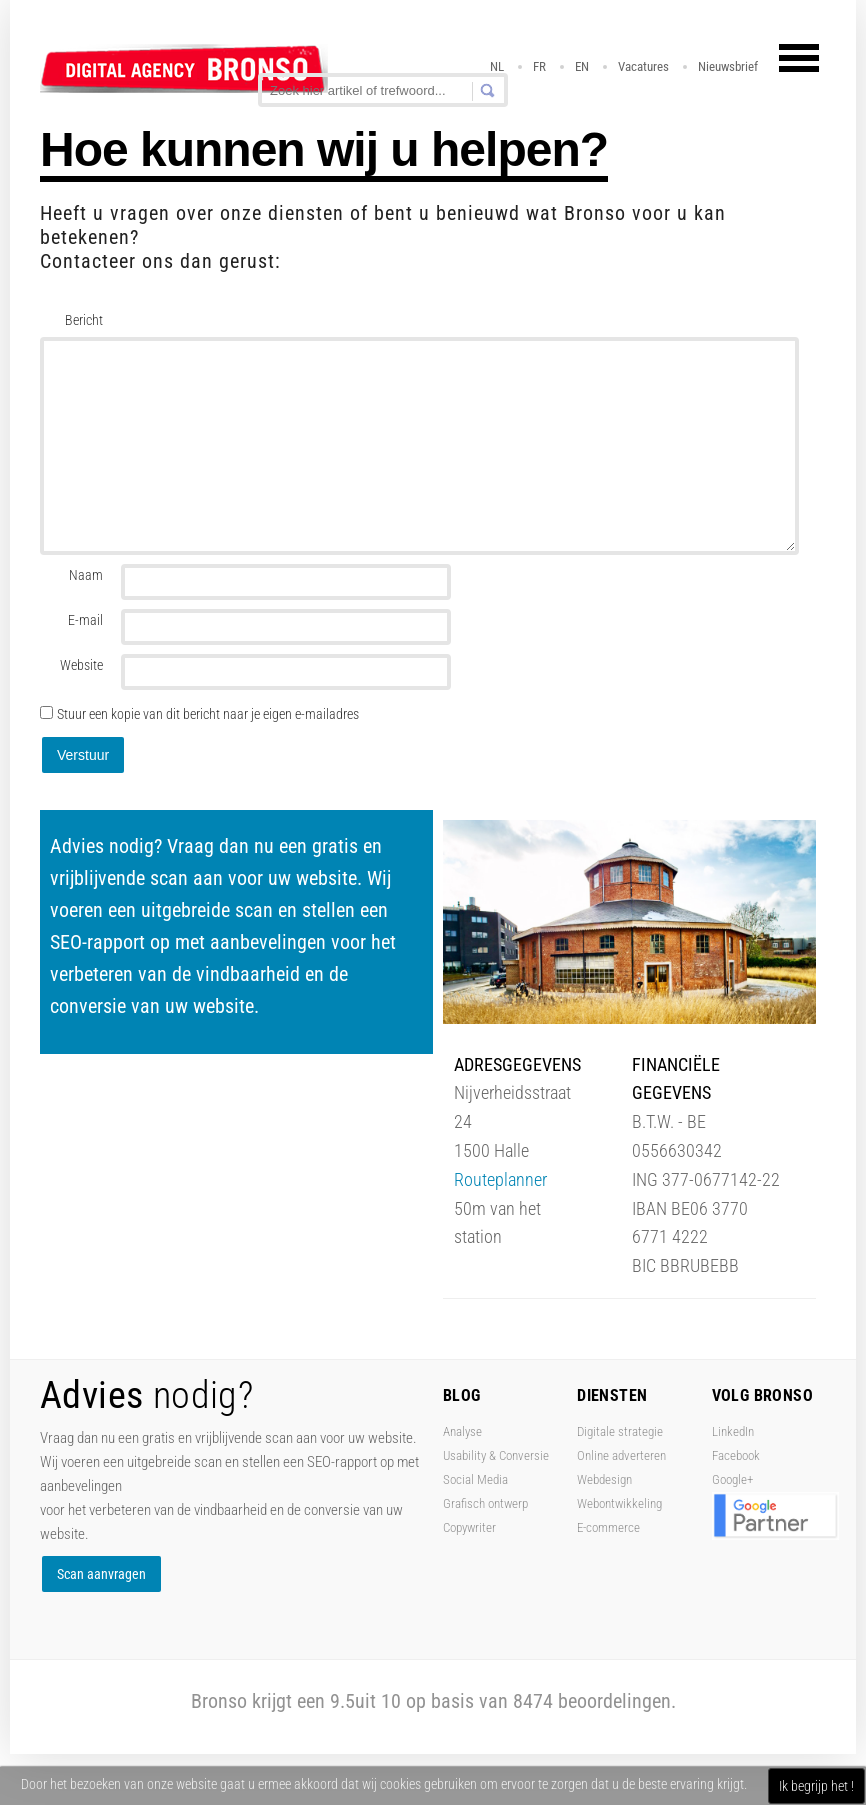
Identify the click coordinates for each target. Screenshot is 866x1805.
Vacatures (643, 66)
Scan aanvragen (101, 1574)
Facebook (736, 1455)
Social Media (475, 1479)
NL (497, 66)
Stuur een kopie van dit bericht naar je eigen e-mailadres (208, 714)
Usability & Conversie (496, 1455)
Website (81, 665)
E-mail (85, 620)
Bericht (84, 320)
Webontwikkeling (619, 1503)
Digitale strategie (620, 1431)
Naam (86, 575)
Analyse (462, 1431)
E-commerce (608, 1527)
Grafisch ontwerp (485, 1503)
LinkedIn (733, 1431)
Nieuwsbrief (728, 66)
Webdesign (604, 1479)
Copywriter (469, 1527)
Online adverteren (621, 1455)
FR (539, 66)
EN (582, 66)
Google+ (732, 1479)
